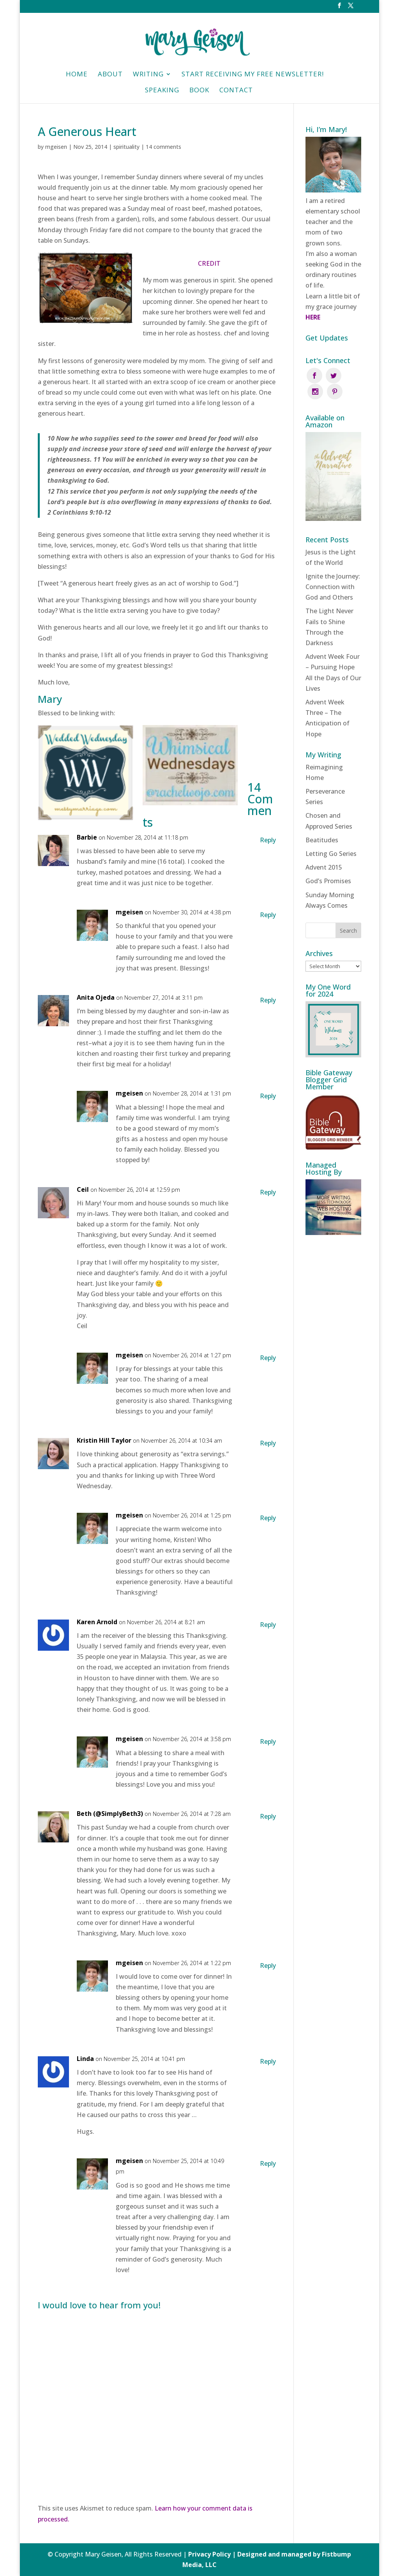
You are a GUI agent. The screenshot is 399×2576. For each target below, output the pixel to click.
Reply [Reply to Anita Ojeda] (268, 1000)
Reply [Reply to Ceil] (268, 1192)
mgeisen (56, 146)
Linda (85, 2058)
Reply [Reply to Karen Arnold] (268, 1624)
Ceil (83, 1189)
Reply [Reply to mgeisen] (268, 914)
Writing (148, 74)
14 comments (163, 146)
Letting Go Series (331, 837)
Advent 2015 (323, 851)
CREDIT (209, 263)
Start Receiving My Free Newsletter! (253, 74)
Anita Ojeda (96, 997)
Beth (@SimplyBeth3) (110, 1813)
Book (199, 90)
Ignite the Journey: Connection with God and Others (332, 571)
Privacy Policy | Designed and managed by (255, 2554)
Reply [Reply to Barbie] (268, 840)
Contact (236, 90)
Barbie (87, 837)
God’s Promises (328, 865)
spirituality (126, 146)
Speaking (162, 90)
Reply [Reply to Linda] (268, 2061)
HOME (77, 74)
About (110, 74)
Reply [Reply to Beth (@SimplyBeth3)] (268, 1816)
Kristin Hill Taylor (104, 1440)
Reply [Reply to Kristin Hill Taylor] (268, 1443)
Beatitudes (321, 824)
